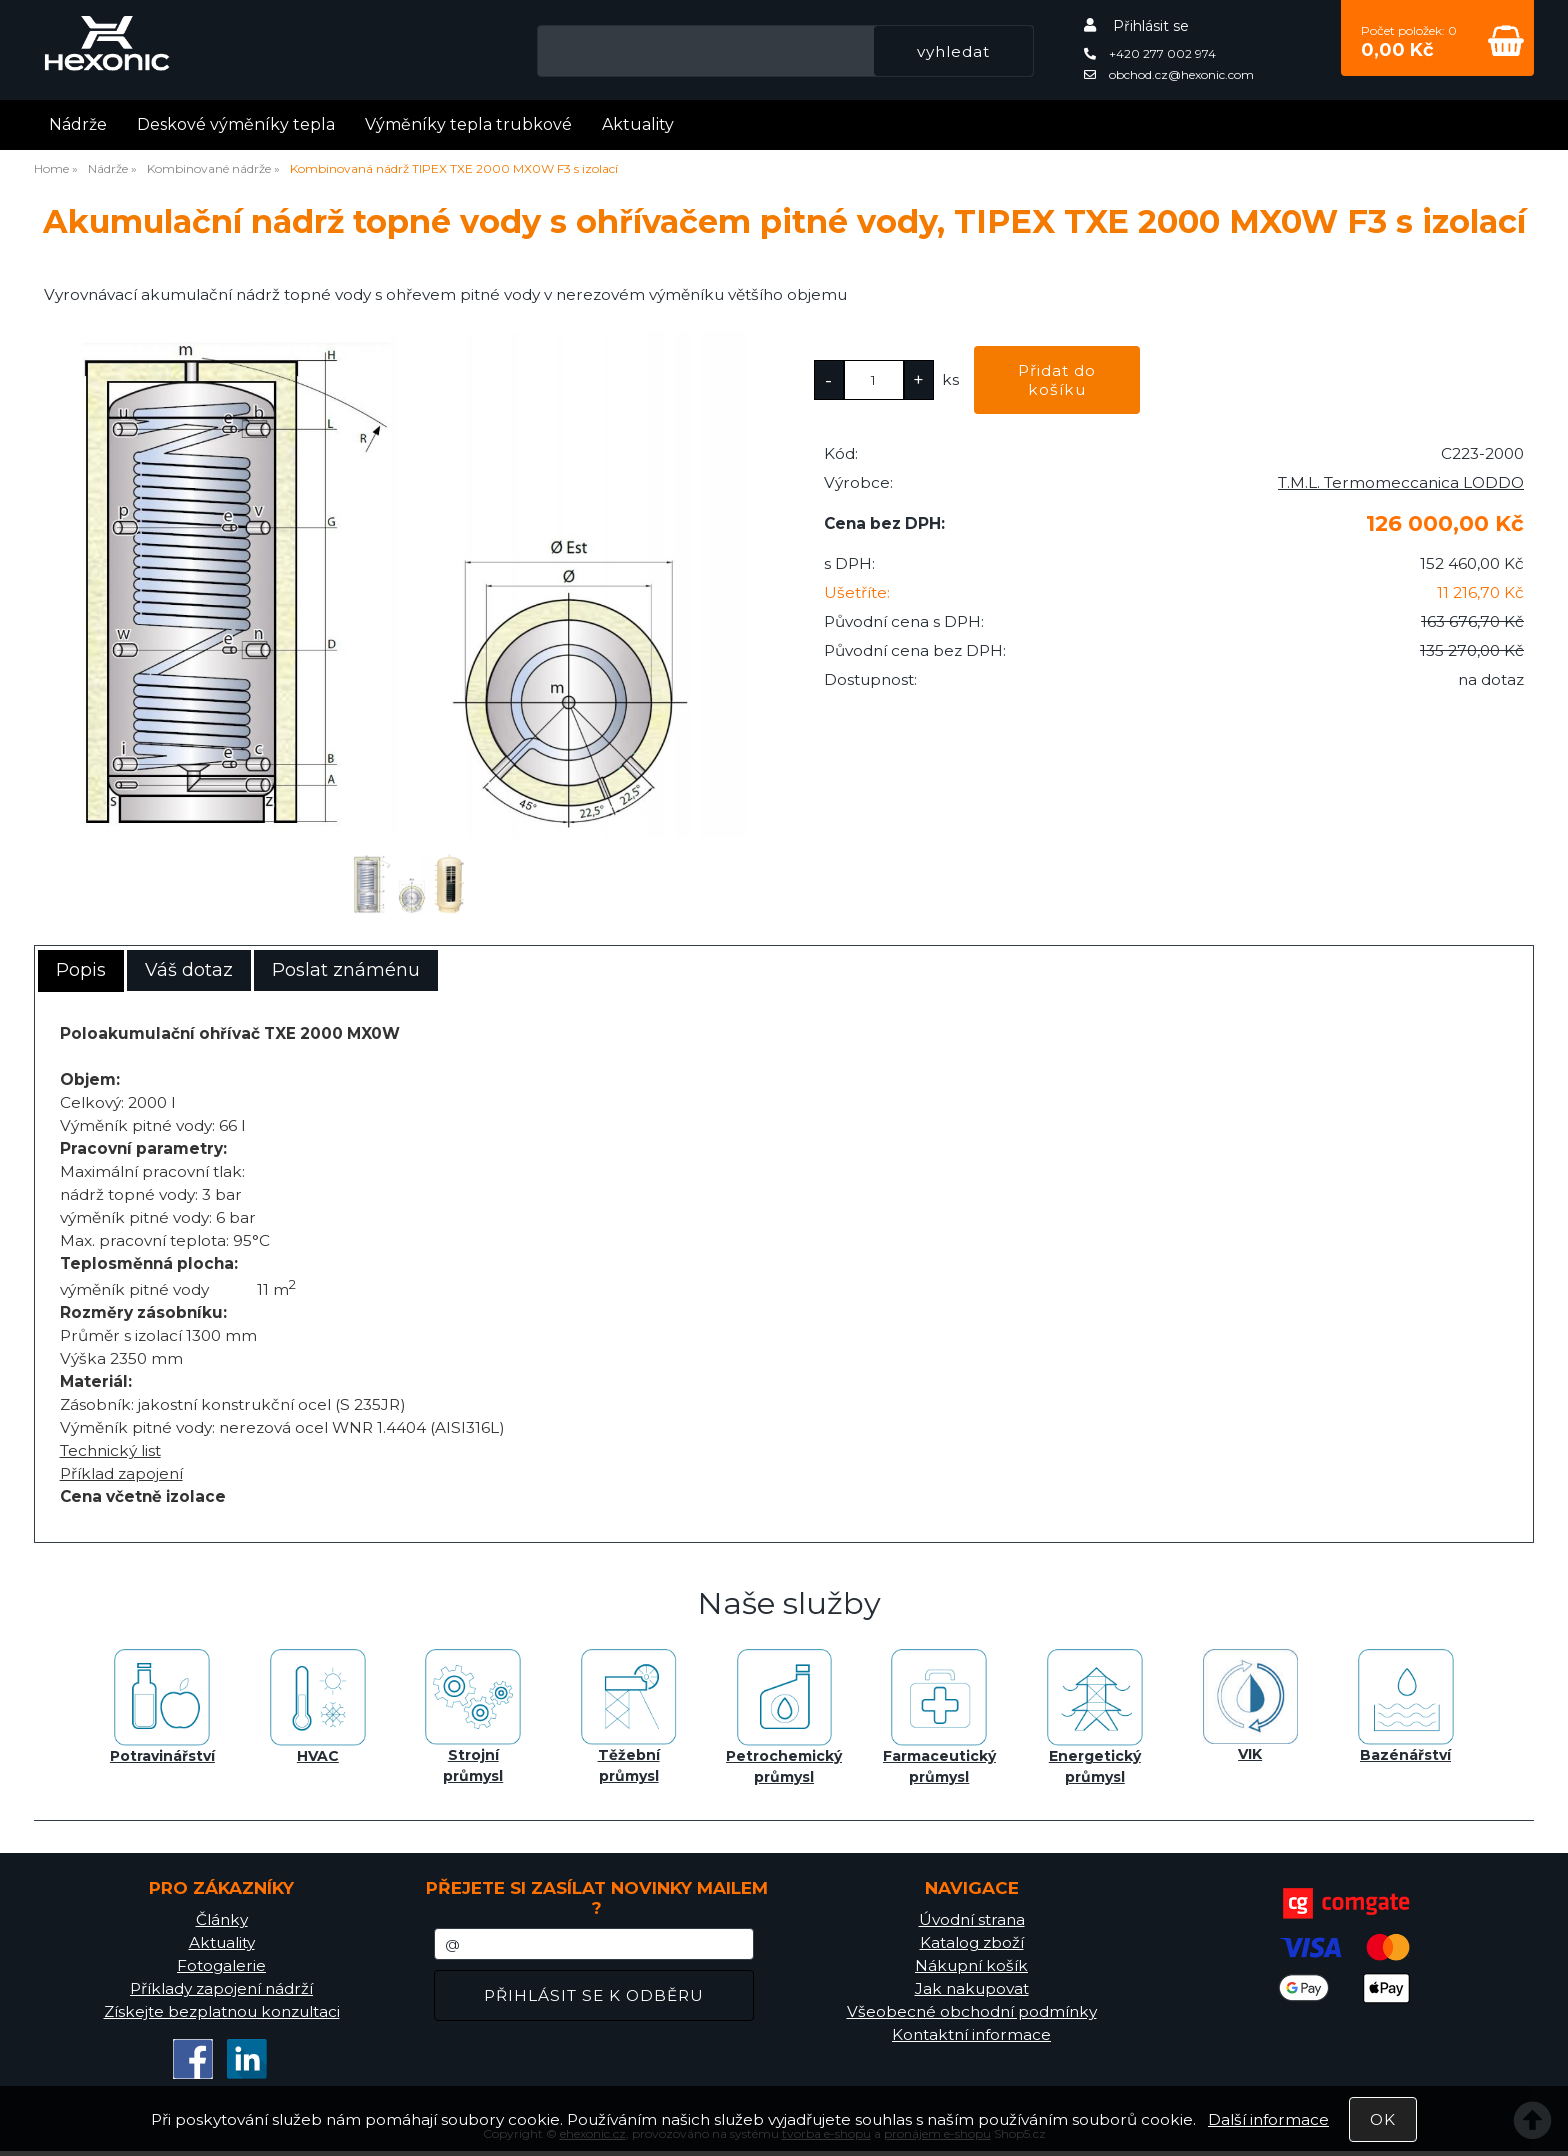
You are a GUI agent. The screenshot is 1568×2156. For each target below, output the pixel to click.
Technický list (110, 1450)
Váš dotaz (189, 970)
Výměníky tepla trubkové (468, 124)
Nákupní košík (971, 1965)
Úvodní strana (972, 1919)
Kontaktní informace (971, 2034)
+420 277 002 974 (1150, 53)
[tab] (81, 971)
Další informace (1268, 2119)
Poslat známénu (346, 970)
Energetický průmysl (1095, 1717)
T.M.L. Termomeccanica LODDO (1401, 482)
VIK (1250, 1706)
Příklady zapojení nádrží (221, 1988)
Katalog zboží (972, 1942)
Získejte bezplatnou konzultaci (222, 2011)
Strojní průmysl (473, 1717)
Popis (81, 970)
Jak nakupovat (972, 1988)
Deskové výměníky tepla (236, 124)
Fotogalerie (221, 1965)
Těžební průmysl (629, 1717)
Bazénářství (1406, 1706)
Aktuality (638, 124)
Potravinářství (162, 1707)
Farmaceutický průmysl (939, 1717)
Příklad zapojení (121, 1473)
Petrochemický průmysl (784, 1717)
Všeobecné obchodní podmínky (972, 2011)
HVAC (318, 1707)
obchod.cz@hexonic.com (1169, 74)
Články (222, 1919)
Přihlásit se (1151, 26)
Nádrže (78, 124)
